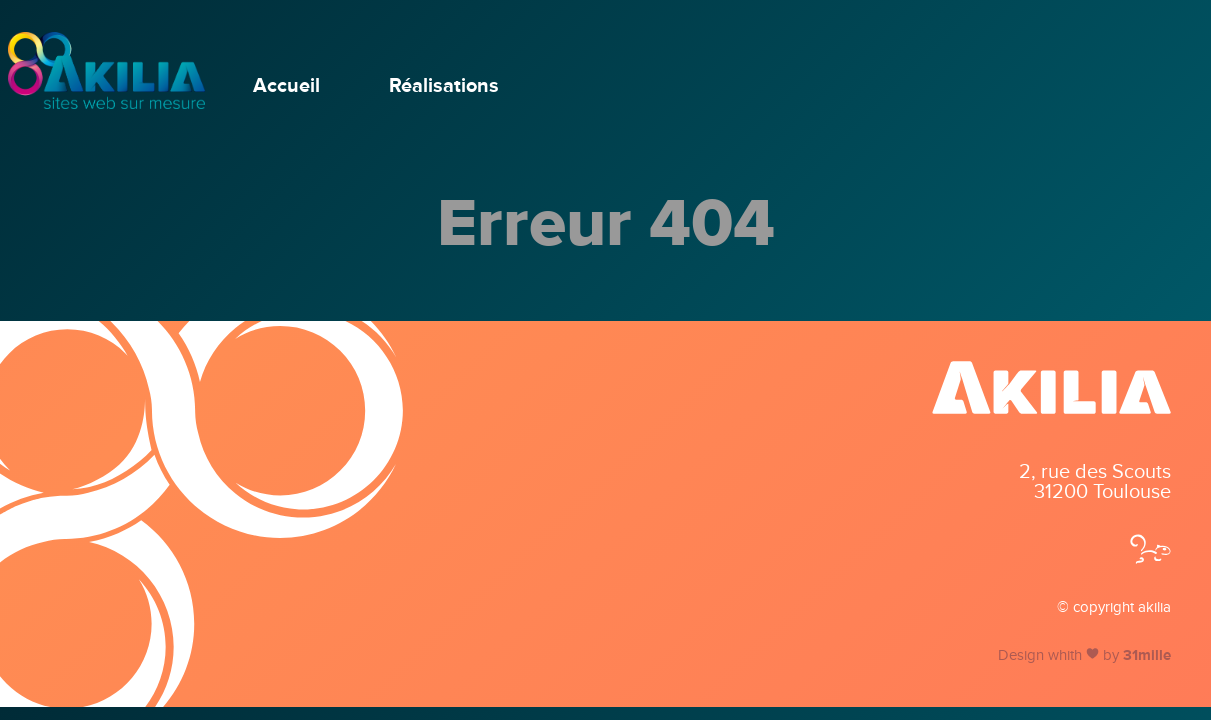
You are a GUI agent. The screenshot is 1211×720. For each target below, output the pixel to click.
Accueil (286, 86)
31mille (1147, 655)
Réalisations (444, 86)
